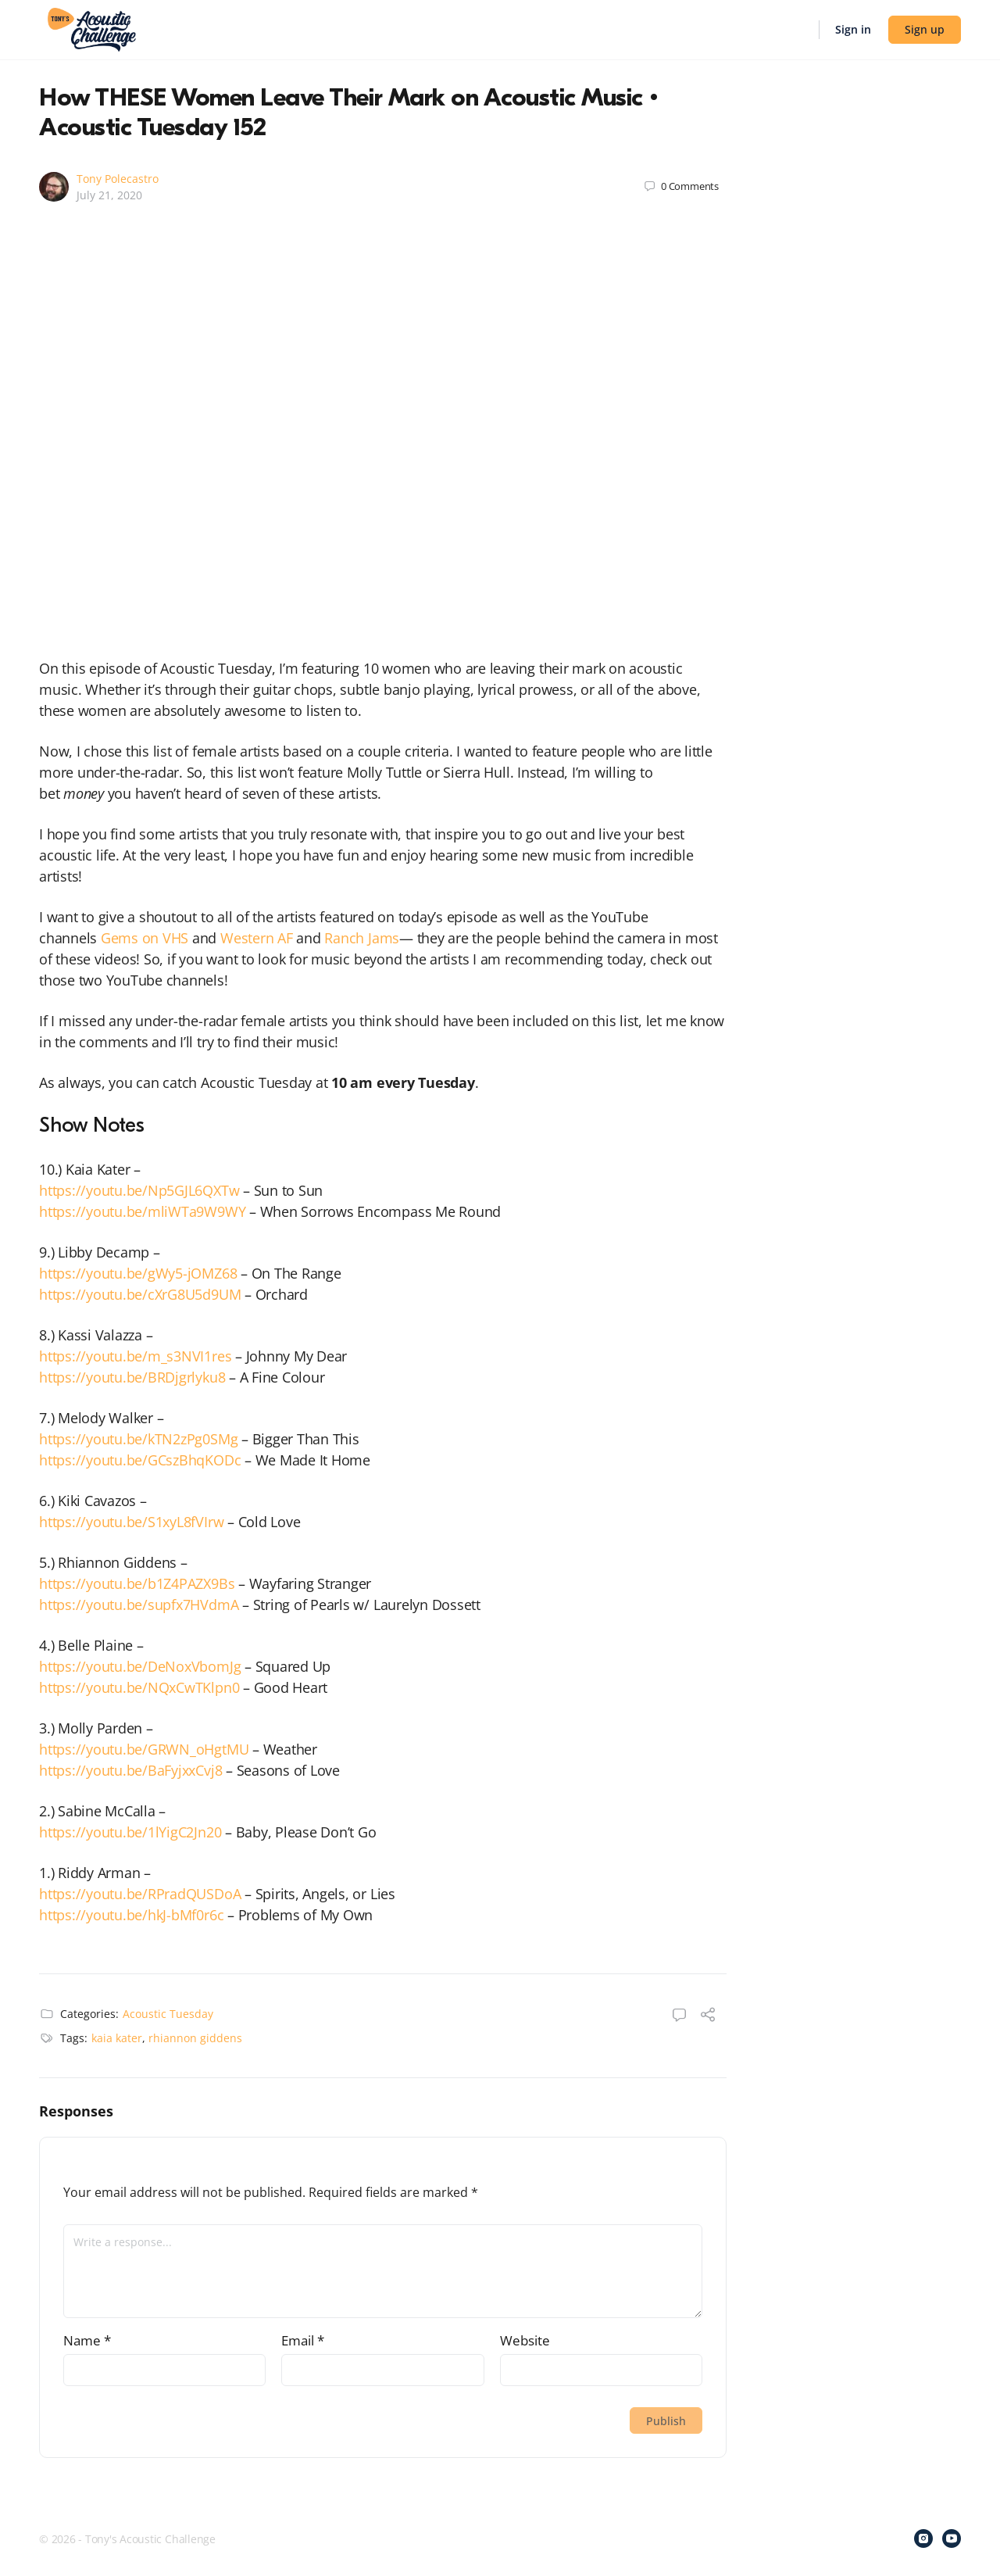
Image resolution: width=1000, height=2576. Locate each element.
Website (525, 2340)
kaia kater (116, 2037)
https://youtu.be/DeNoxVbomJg (140, 1666)
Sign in (853, 29)
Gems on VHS (144, 937)
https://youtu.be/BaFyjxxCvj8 (130, 1770)
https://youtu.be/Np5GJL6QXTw (139, 1190)
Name (87, 2340)
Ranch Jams (361, 937)
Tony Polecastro (118, 178)
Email (302, 2340)
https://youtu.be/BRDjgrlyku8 (132, 1377)
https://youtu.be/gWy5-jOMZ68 (138, 1273)
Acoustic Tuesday (168, 2013)
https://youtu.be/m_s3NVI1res (135, 1356)
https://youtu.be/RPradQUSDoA (140, 1893)
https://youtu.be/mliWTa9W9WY (142, 1211)
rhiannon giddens (195, 2037)
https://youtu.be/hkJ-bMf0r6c (131, 1914)
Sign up (925, 29)
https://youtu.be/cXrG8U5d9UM (140, 1294)
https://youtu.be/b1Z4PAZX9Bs (136, 1583)
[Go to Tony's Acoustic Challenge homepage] (92, 28)
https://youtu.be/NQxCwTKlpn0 (139, 1687)
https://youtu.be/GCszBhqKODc (140, 1460)
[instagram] (923, 2538)
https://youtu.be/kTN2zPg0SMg (138, 1438)
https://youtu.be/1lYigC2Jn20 (130, 1832)
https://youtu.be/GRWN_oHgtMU (143, 1749)
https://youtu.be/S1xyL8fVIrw (131, 1521)
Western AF (256, 937)
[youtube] (951, 2538)
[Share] (707, 2015)
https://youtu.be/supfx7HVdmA (138, 1604)
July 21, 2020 (109, 195)
